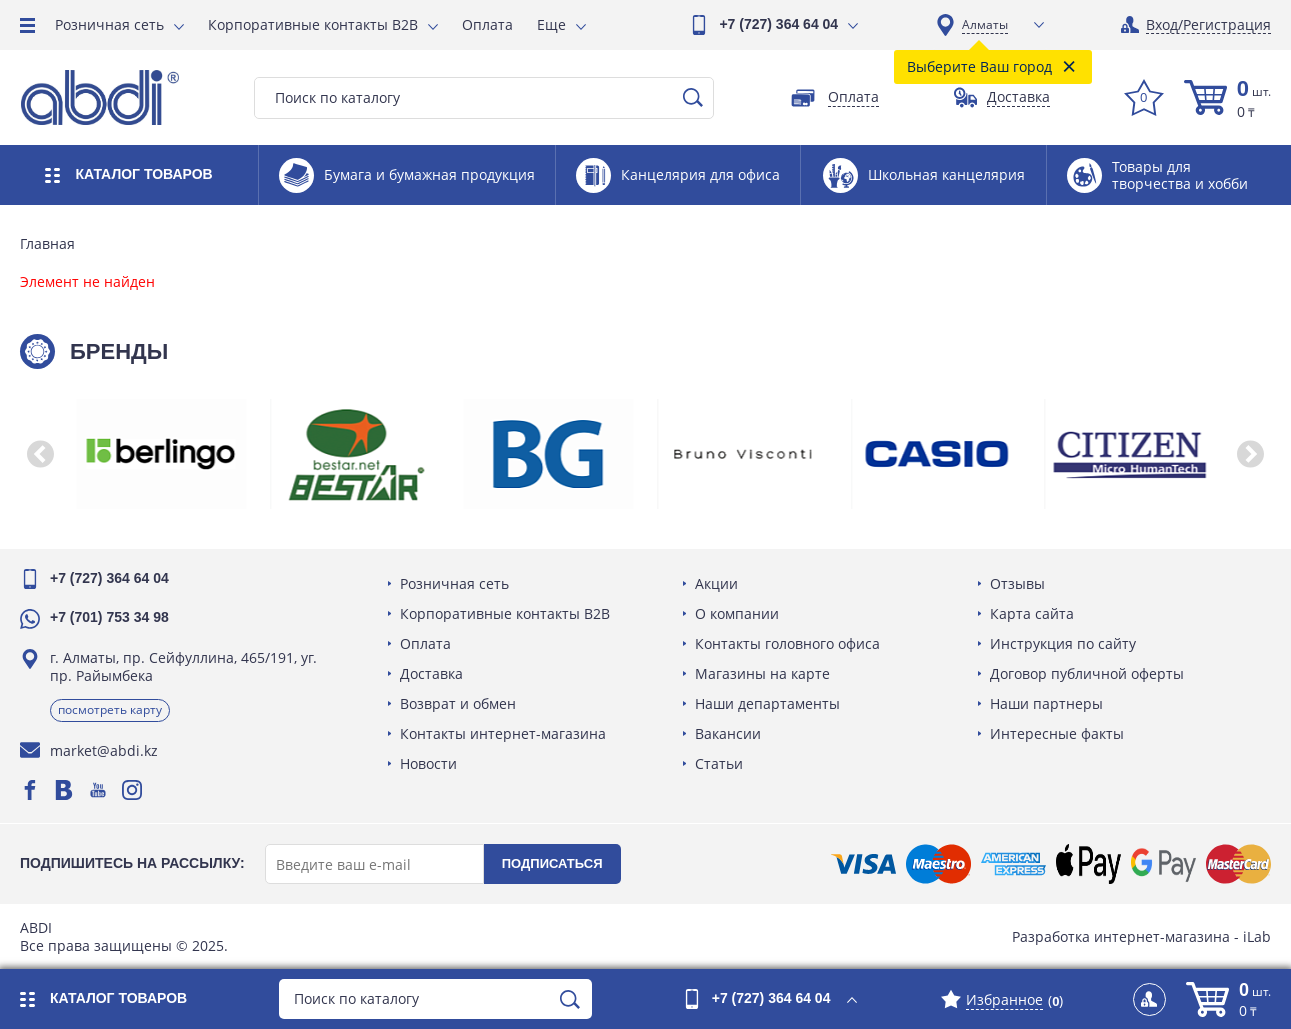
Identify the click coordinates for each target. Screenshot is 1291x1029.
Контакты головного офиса (787, 643)
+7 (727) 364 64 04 (778, 24)
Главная (47, 244)
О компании (737, 613)
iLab (1257, 936)
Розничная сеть (109, 24)
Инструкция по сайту (1063, 643)
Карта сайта (1032, 613)
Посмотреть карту (110, 709)
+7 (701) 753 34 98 (109, 617)
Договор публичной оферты (1087, 673)
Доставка (431, 673)
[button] (40, 454)
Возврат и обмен (458, 703)
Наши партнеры (1046, 703)
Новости (428, 763)
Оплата (487, 24)
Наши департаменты (767, 703)
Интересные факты (1057, 733)
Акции (716, 583)
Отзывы (1017, 583)
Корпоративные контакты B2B (313, 24)
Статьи (719, 763)
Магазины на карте (762, 673)
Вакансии (728, 733)
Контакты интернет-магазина (503, 733)
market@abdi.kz (104, 750)
